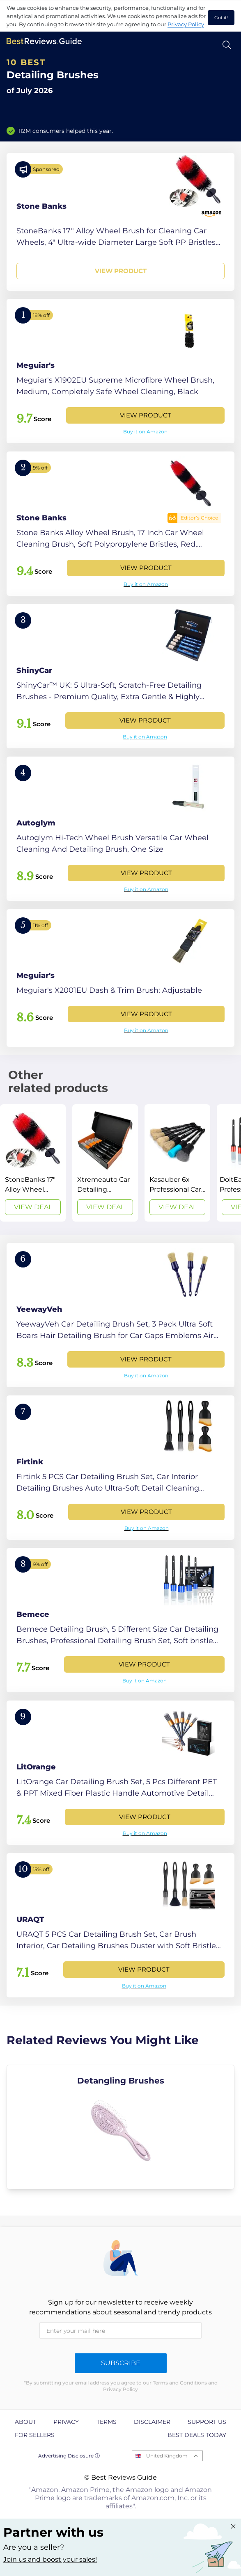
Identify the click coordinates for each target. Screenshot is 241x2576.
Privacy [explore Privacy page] (66, 2422)
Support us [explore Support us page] (207, 2422)
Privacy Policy (186, 24)
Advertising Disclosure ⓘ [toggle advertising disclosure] (69, 2456)
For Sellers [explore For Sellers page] (35, 2435)
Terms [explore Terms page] (106, 2422)
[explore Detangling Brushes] (120, 2127)
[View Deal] (33, 1163)
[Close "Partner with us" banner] (233, 2526)
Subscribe (120, 2363)
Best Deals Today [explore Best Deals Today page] (197, 2435)
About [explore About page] (25, 2422)
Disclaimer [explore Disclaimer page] (152, 2422)
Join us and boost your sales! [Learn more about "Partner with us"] (50, 2559)
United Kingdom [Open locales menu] (166, 2456)
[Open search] (227, 45)
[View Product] (120, 222)
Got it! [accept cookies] (221, 18)
